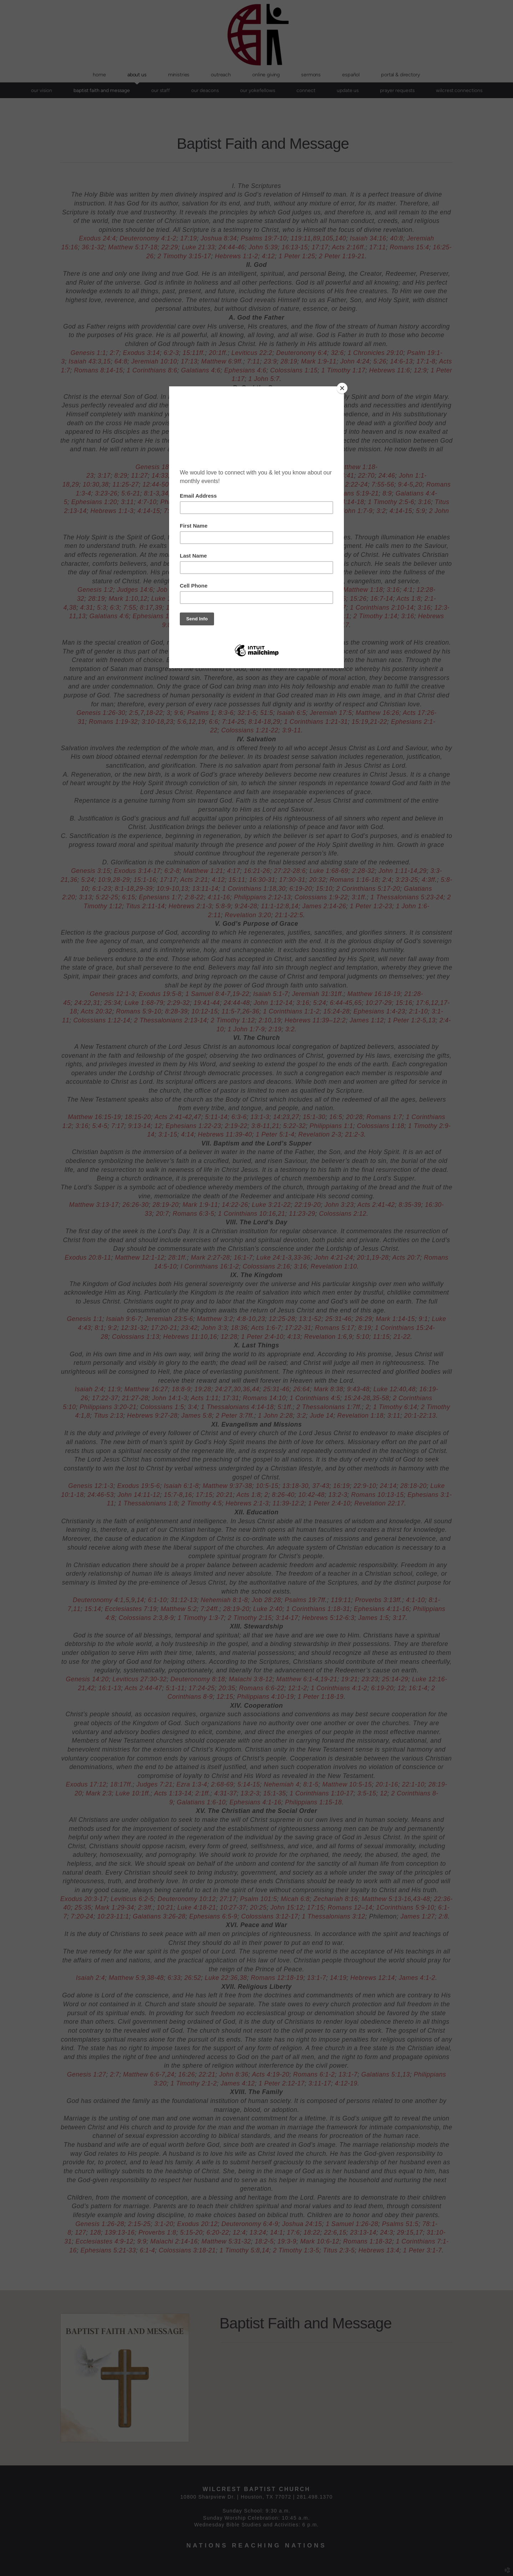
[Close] (342, 388)
